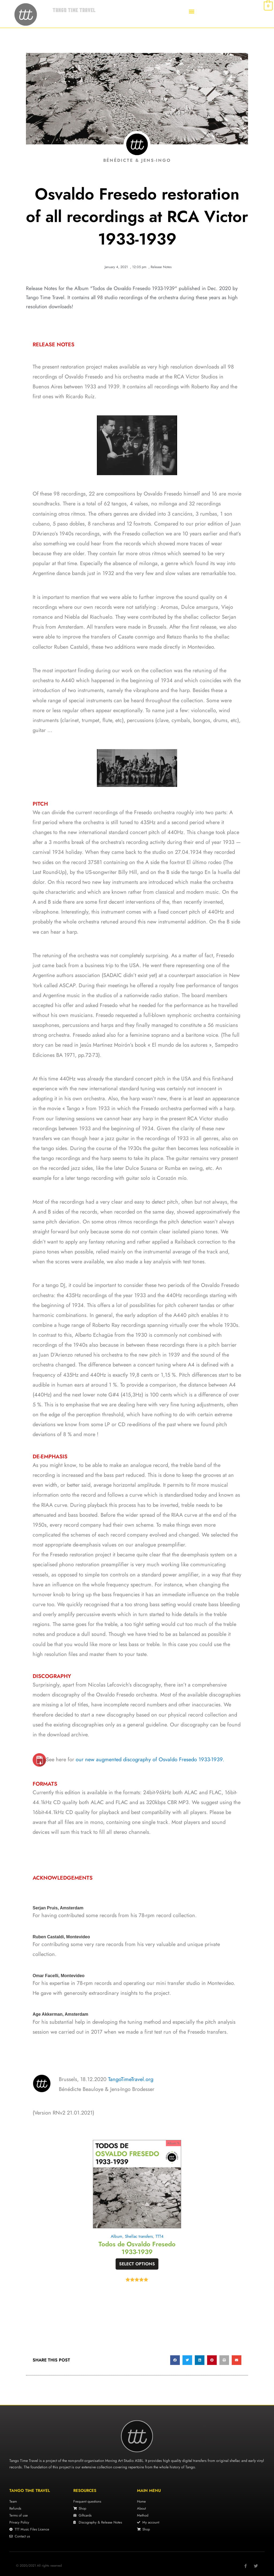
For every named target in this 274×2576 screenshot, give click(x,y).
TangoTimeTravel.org (130, 2079)
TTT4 (160, 2236)
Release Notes (161, 266)
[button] (191, 11)
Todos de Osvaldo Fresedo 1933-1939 (137, 2247)
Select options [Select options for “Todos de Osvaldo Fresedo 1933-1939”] (137, 2264)
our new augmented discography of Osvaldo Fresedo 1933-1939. (150, 1759)
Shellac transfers (139, 2236)
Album (116, 2236)
